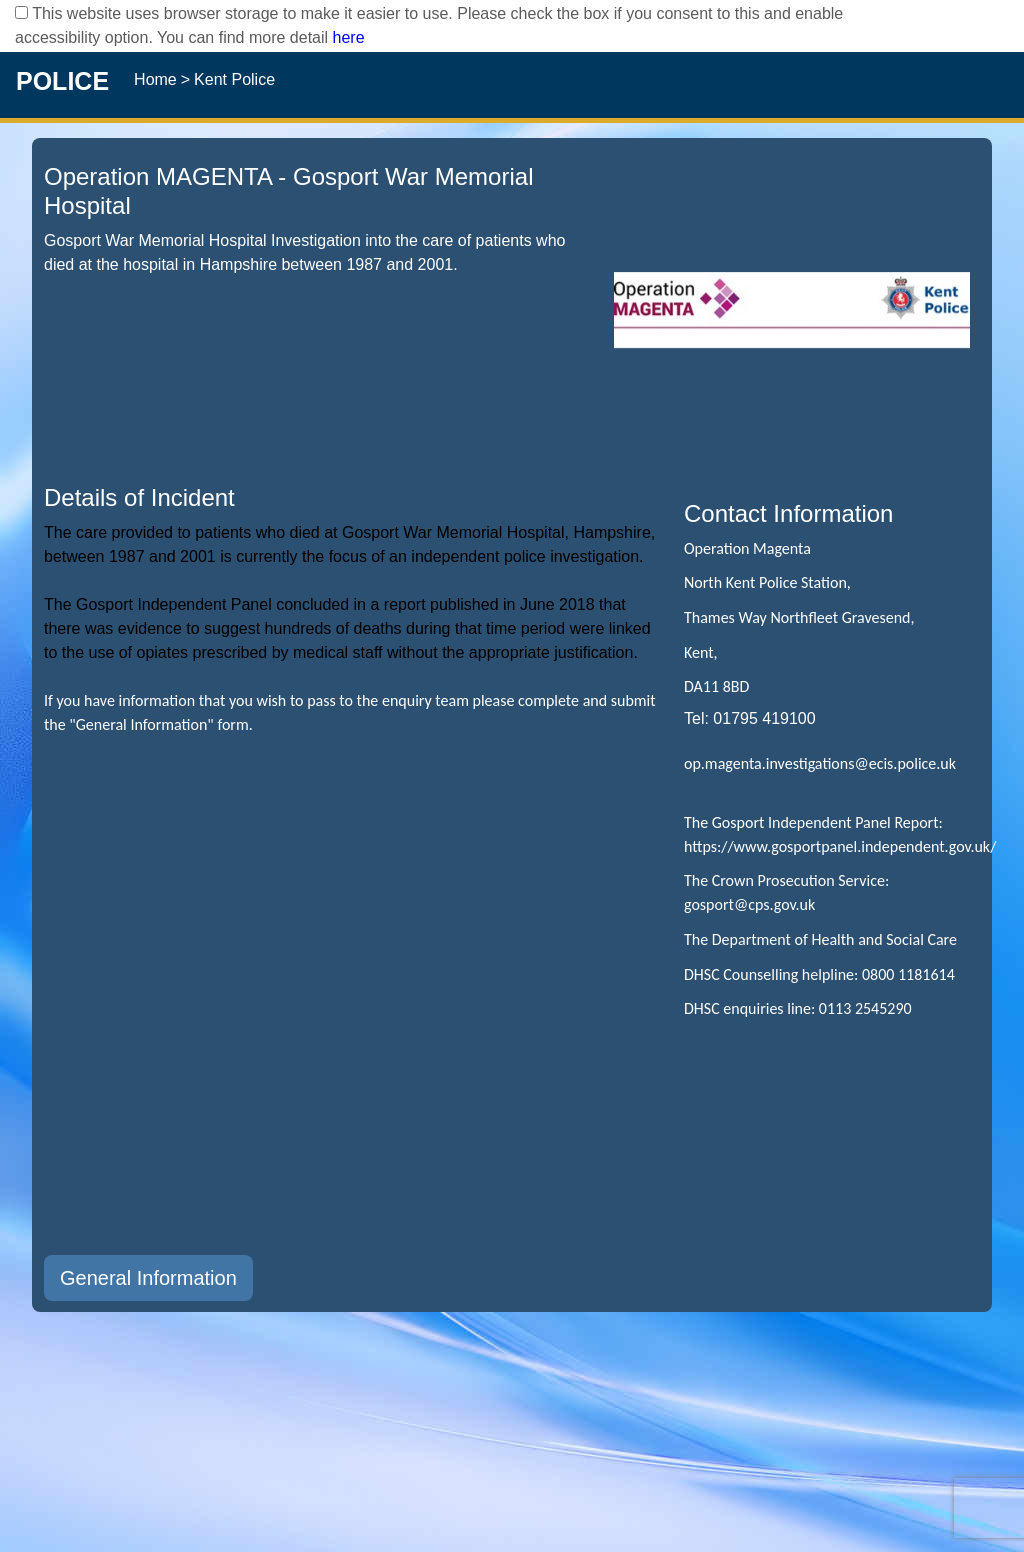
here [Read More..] (349, 37)
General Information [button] (148, 1278)
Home (155, 79)
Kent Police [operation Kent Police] (234, 79)
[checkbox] (21, 12)
